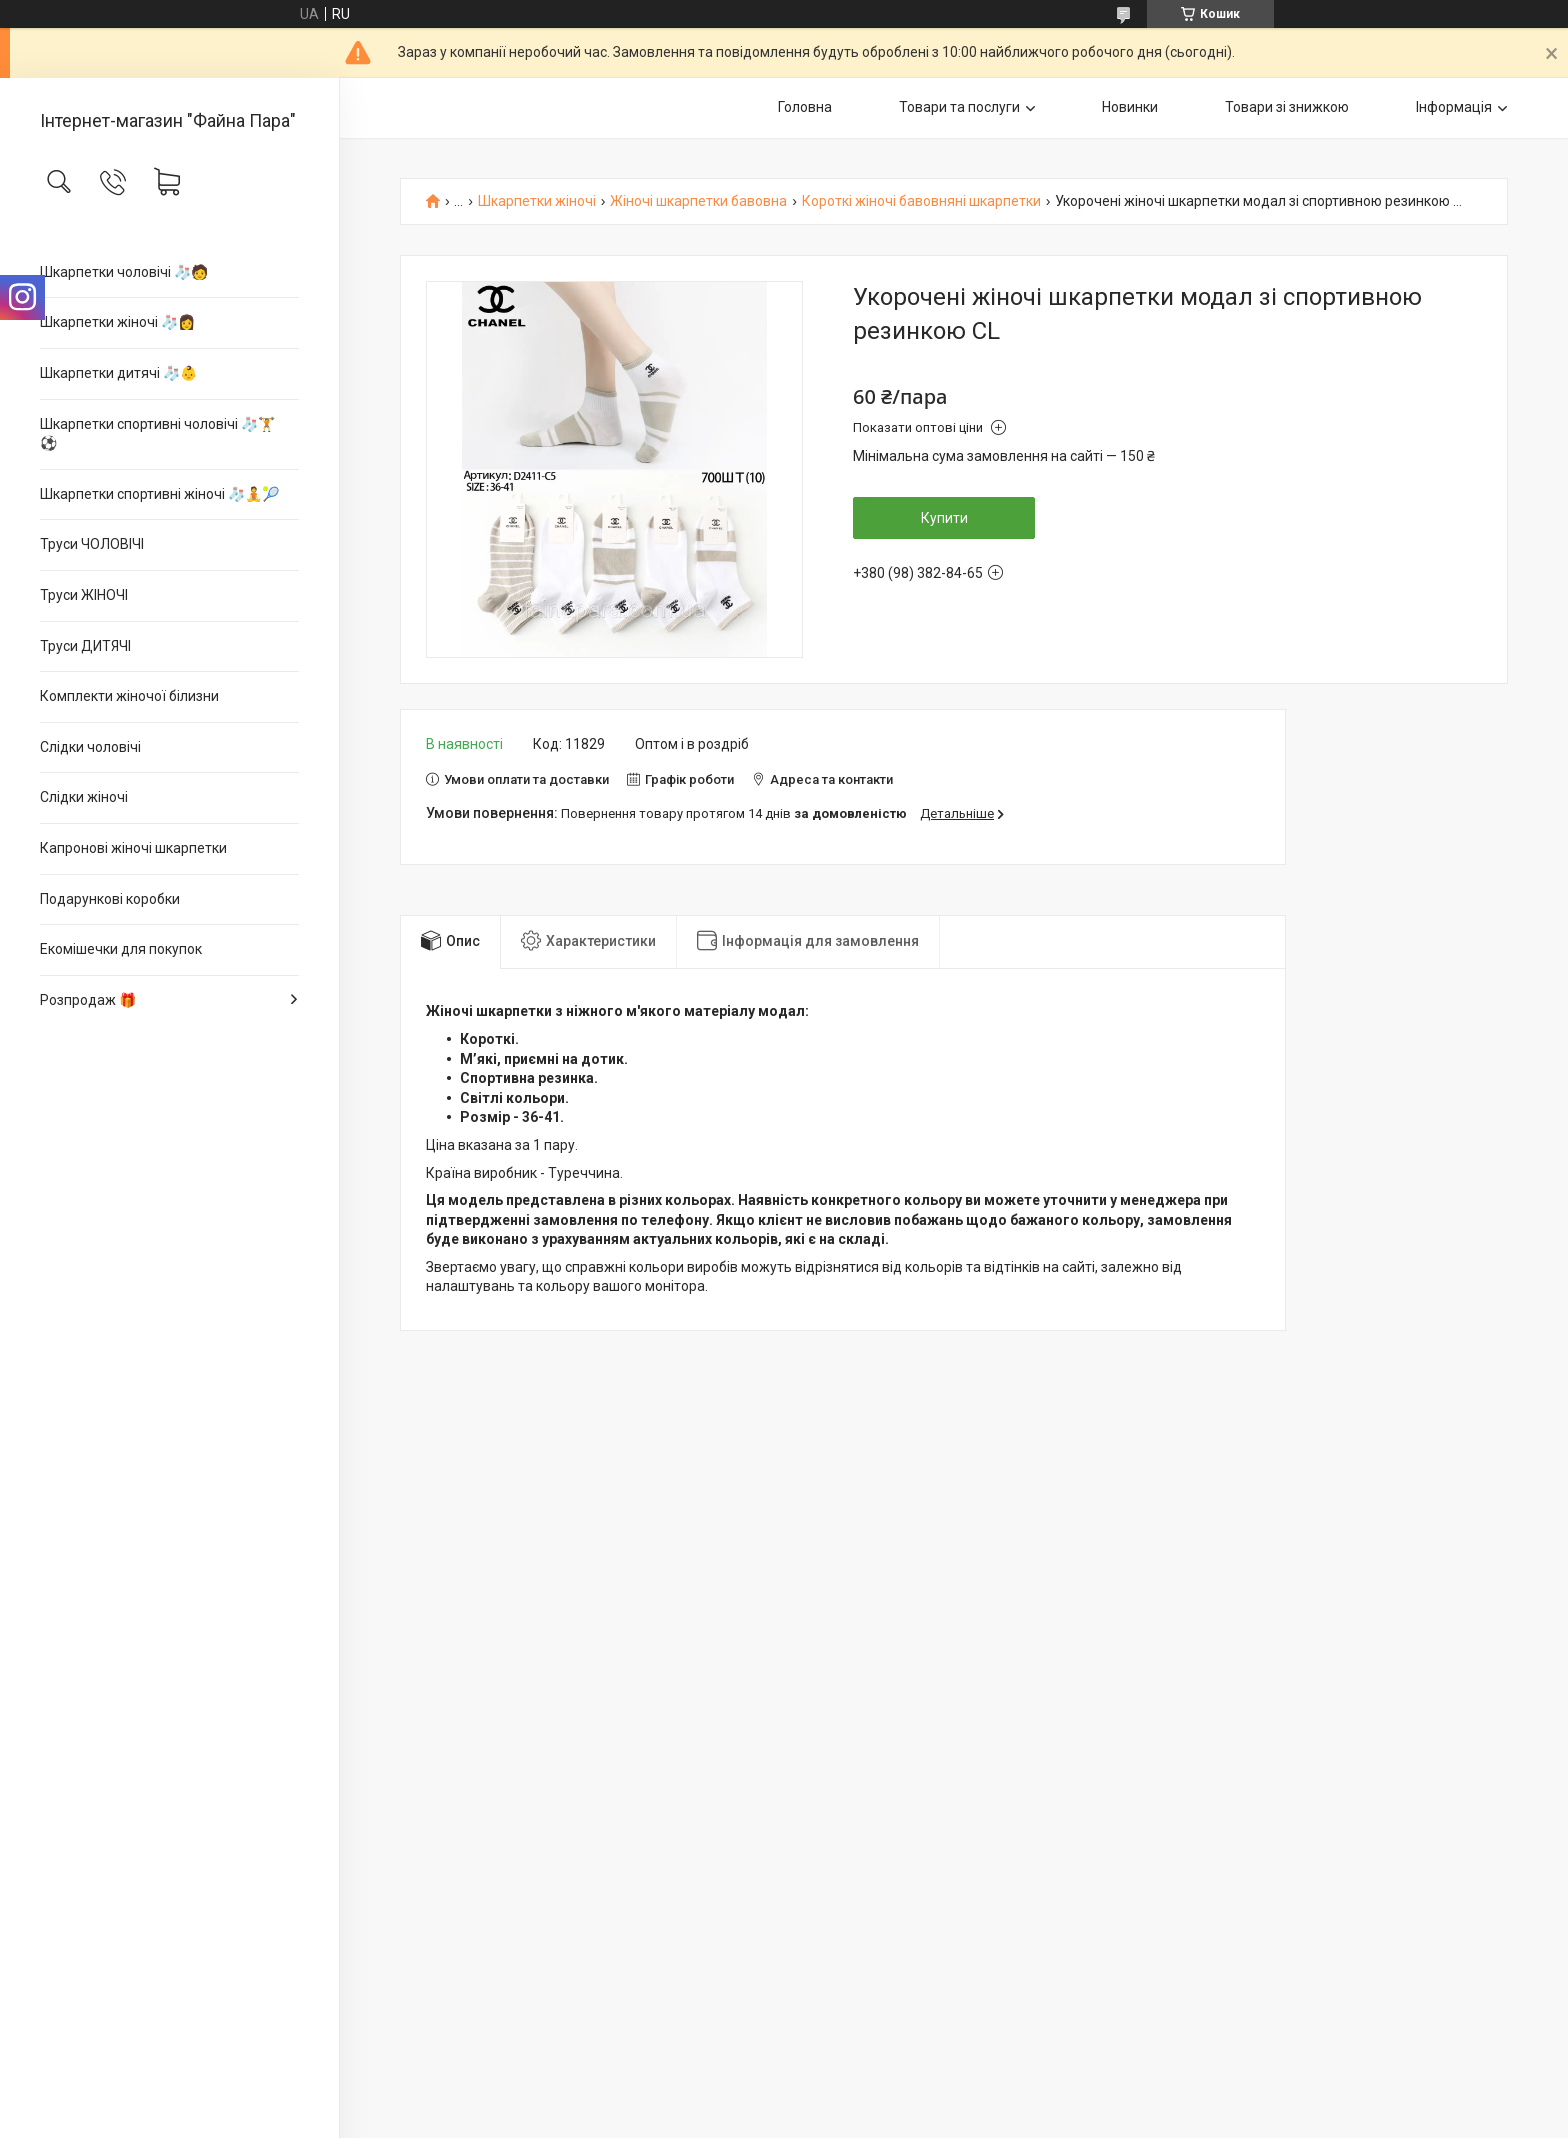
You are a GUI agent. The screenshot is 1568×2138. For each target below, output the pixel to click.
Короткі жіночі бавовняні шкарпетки (921, 201)
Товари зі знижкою (1287, 107)
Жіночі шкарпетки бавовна (698, 201)
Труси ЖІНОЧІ (84, 595)
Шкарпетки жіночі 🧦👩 (117, 322)
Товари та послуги (959, 107)
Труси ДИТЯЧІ (85, 646)
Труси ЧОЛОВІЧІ (92, 544)
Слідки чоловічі (90, 747)
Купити (944, 518)
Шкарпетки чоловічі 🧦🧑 (124, 272)
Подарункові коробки (110, 899)
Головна (805, 107)
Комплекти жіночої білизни (129, 696)
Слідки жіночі (84, 797)
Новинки (1130, 107)
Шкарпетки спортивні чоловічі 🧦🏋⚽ (157, 434)
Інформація (1454, 107)
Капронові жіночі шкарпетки (133, 848)
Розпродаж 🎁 (88, 1000)
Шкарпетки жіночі (537, 201)
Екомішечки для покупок (121, 949)
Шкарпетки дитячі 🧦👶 (118, 373)
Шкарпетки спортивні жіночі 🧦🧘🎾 (159, 494)
